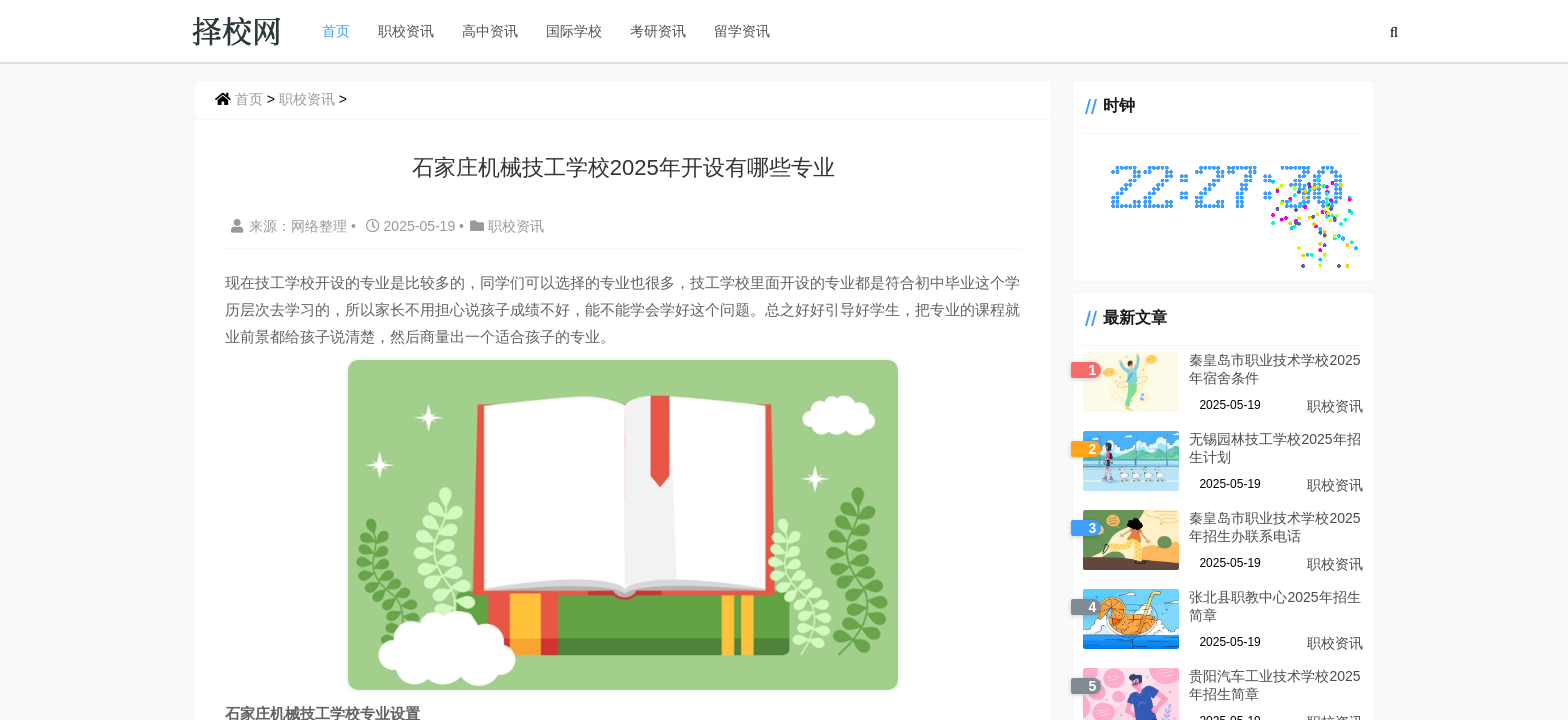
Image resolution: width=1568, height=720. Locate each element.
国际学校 (574, 31)
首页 (336, 31)
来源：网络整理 (289, 226)
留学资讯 (742, 31)
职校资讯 (406, 31)
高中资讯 (490, 31)
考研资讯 (658, 31)
